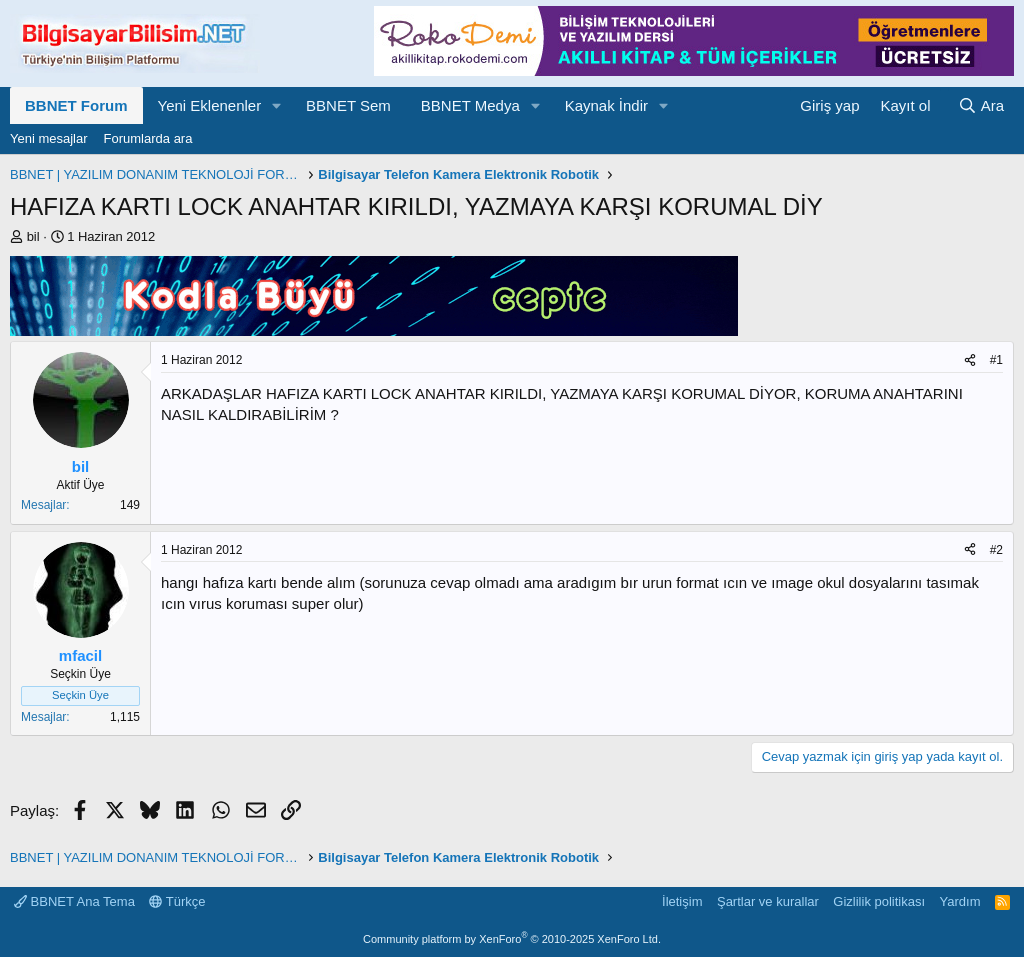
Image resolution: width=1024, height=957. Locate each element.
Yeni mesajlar (49, 138)
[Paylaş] (970, 360)
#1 (996, 360)
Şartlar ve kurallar (768, 901)
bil (33, 236)
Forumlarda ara (148, 138)
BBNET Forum (76, 105)
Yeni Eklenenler (210, 105)
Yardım (960, 901)
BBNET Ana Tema (74, 901)
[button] (277, 105)
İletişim (682, 901)
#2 (996, 550)
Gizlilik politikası (879, 901)
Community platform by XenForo (512, 939)
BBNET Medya (470, 105)
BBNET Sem (348, 105)
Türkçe (177, 901)
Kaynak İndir (606, 105)
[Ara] (981, 105)
